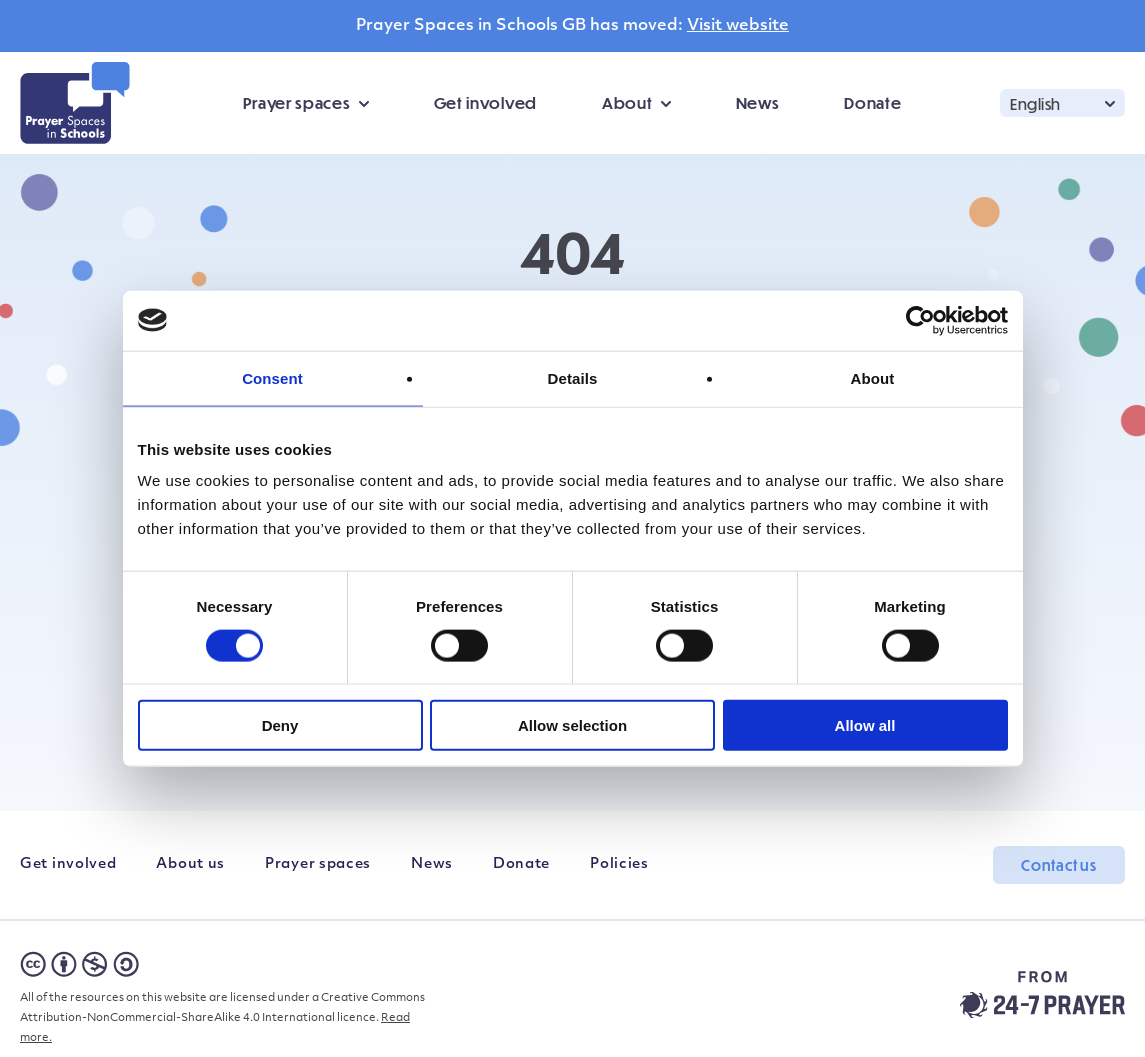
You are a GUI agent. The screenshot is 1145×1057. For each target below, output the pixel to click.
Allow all (865, 725)
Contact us (1059, 865)
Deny (280, 725)
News (758, 102)
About (627, 102)
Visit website (738, 26)
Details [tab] (573, 377)
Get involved (485, 102)
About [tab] (873, 377)
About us (190, 864)
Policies (619, 864)
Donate (872, 102)
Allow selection (572, 725)
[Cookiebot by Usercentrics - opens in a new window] (920, 320)
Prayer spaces (296, 102)
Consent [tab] (272, 377)
